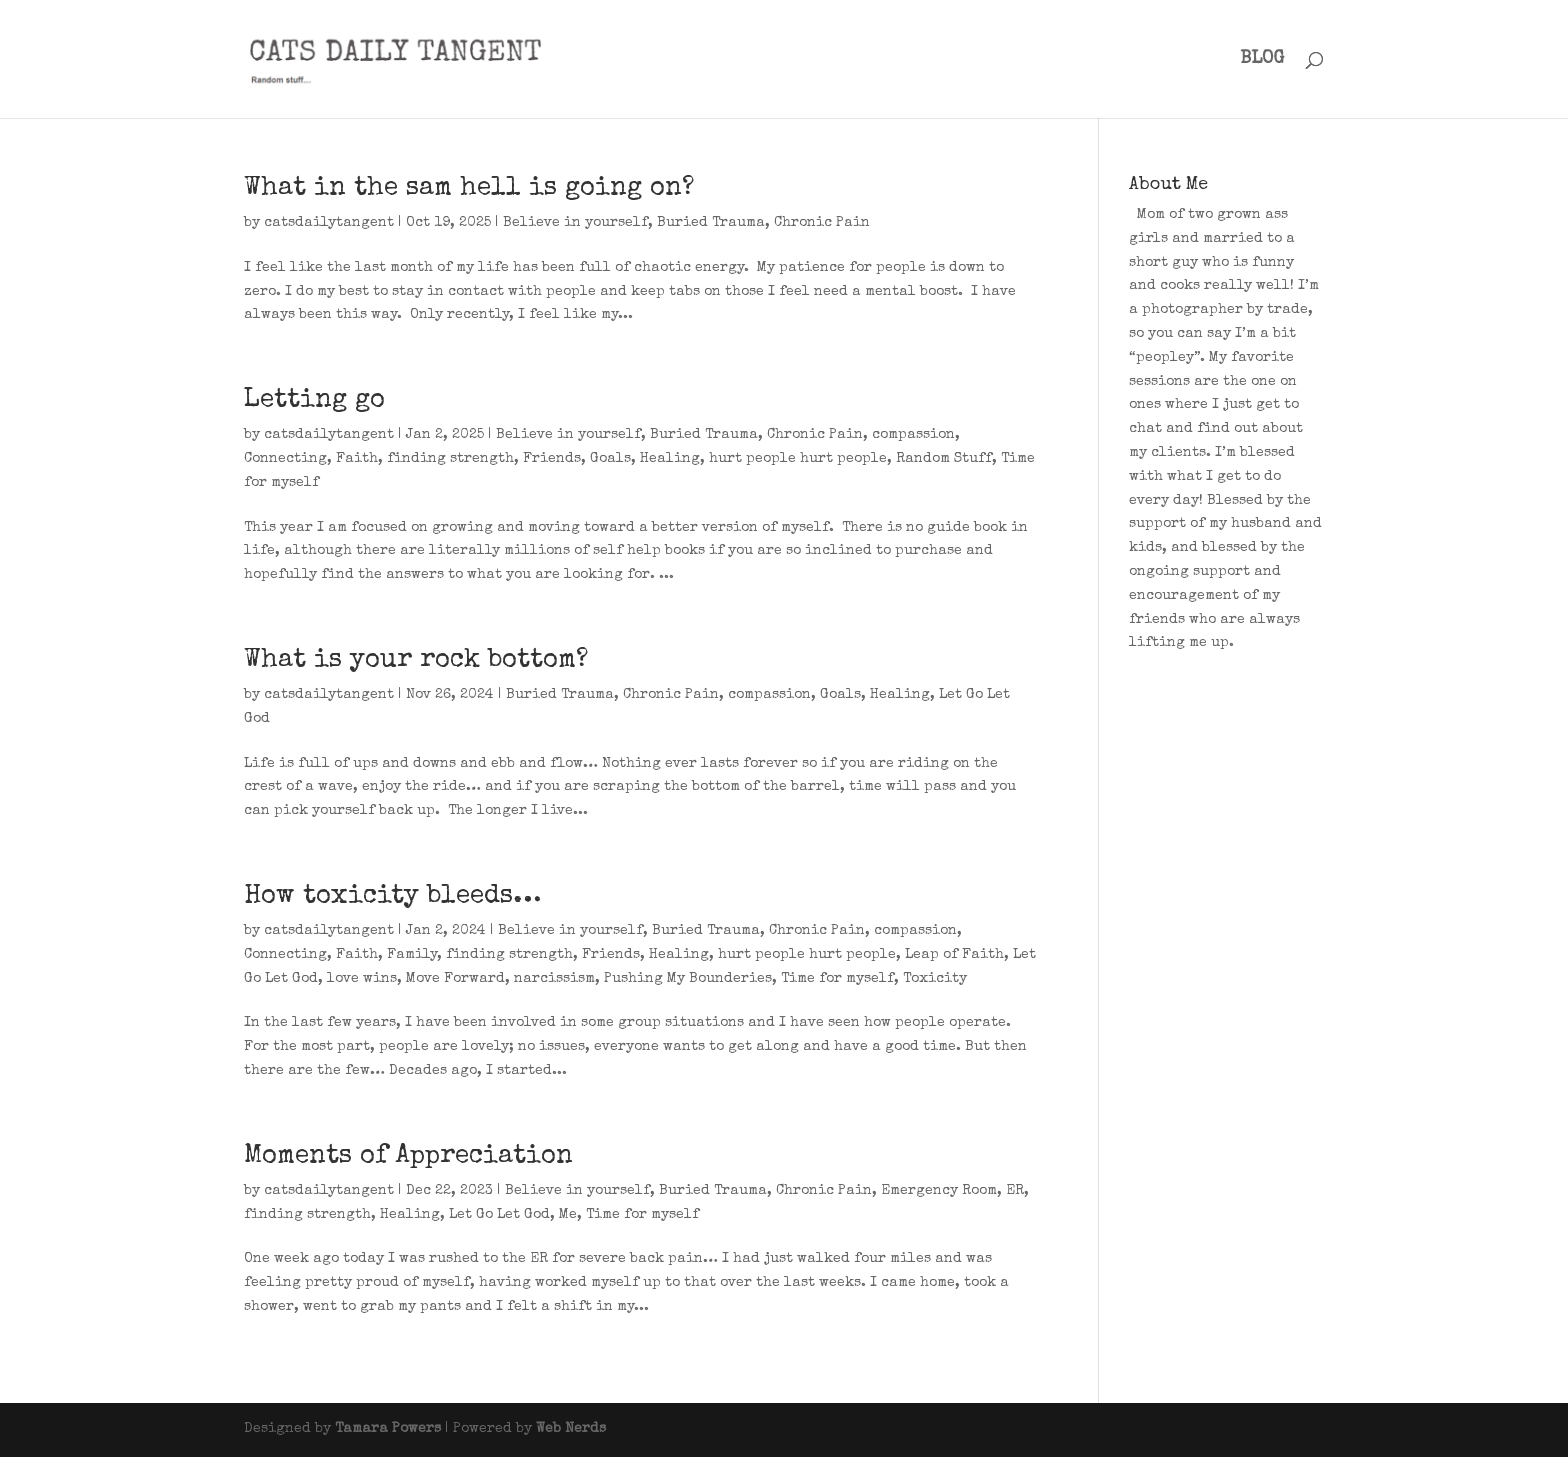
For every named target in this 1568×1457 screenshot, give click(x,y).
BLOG (1262, 60)
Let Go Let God (499, 1215)
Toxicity (935, 979)
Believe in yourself (575, 223)
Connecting (285, 459)
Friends (552, 459)
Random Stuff (944, 459)
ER (1015, 1191)
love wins (362, 979)
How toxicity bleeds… (392, 897)
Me (568, 1215)
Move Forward (455, 979)
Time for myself (837, 979)
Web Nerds (571, 1429)
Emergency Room (939, 1191)
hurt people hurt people (798, 459)
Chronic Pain (822, 223)
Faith (357, 459)
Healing (670, 459)
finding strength (450, 459)
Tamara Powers (388, 1429)
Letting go (314, 401)
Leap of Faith (954, 955)
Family (412, 955)
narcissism (554, 979)
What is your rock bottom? (416, 661)
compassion (913, 435)
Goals (610, 459)
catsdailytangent (329, 223)
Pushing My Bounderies (688, 979)
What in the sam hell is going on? (469, 189)
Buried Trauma (711, 223)
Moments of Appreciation (408, 1157)
